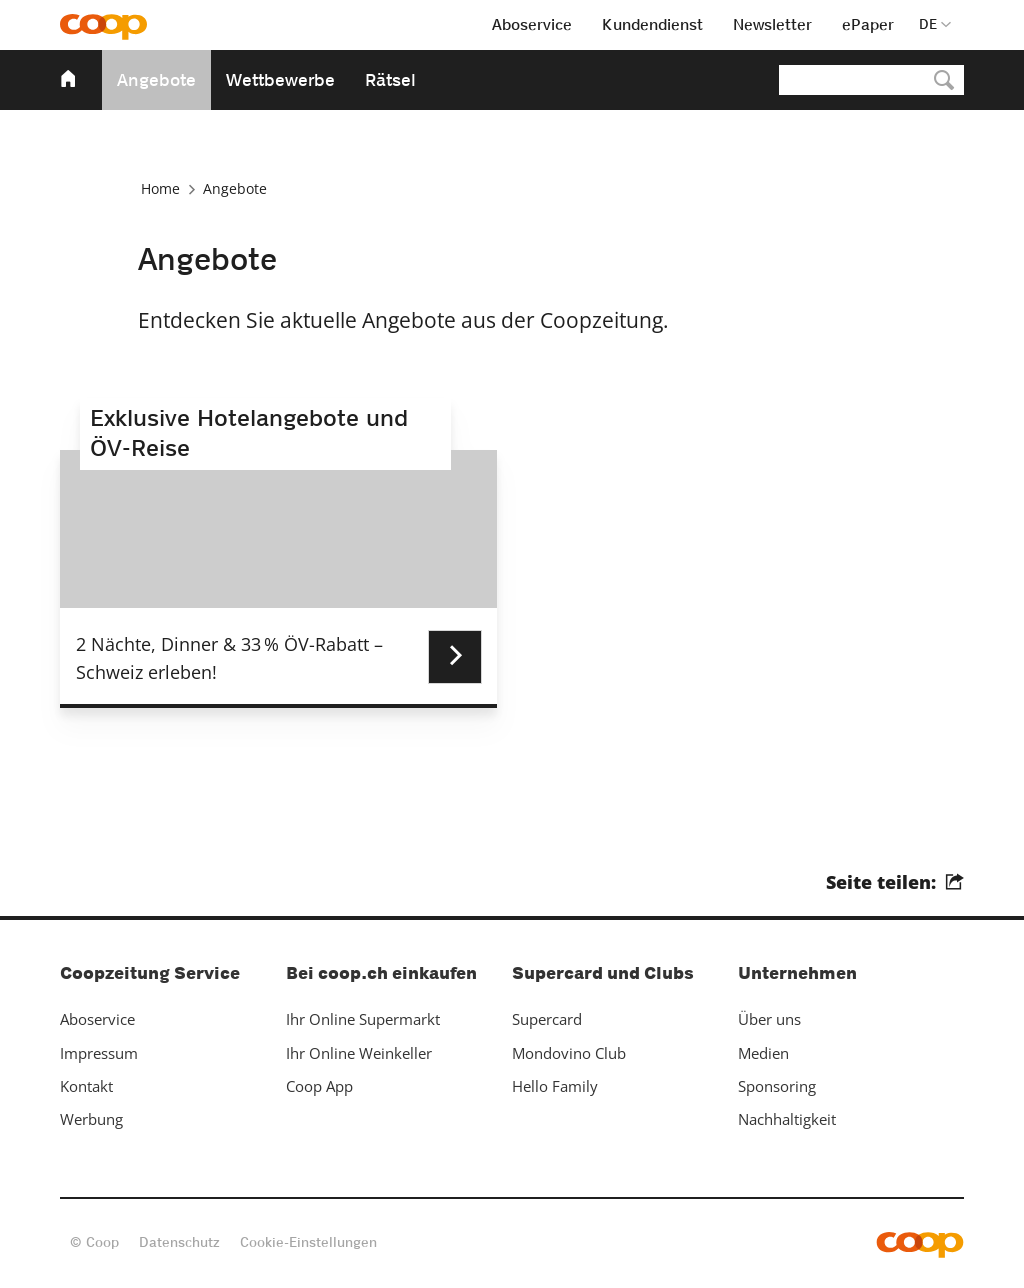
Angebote (156, 80)
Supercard (547, 1019)
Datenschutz (179, 1242)
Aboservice (97, 1019)
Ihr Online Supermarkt (363, 1019)
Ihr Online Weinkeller (359, 1053)
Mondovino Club (569, 1053)
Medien (763, 1053)
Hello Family (555, 1086)
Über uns (769, 1019)
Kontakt (86, 1086)
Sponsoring (777, 1086)
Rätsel (390, 80)
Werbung (91, 1119)
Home (160, 188)
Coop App (319, 1086)
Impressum (99, 1053)
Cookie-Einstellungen (308, 1242)
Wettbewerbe (280, 80)
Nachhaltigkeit (787, 1119)
